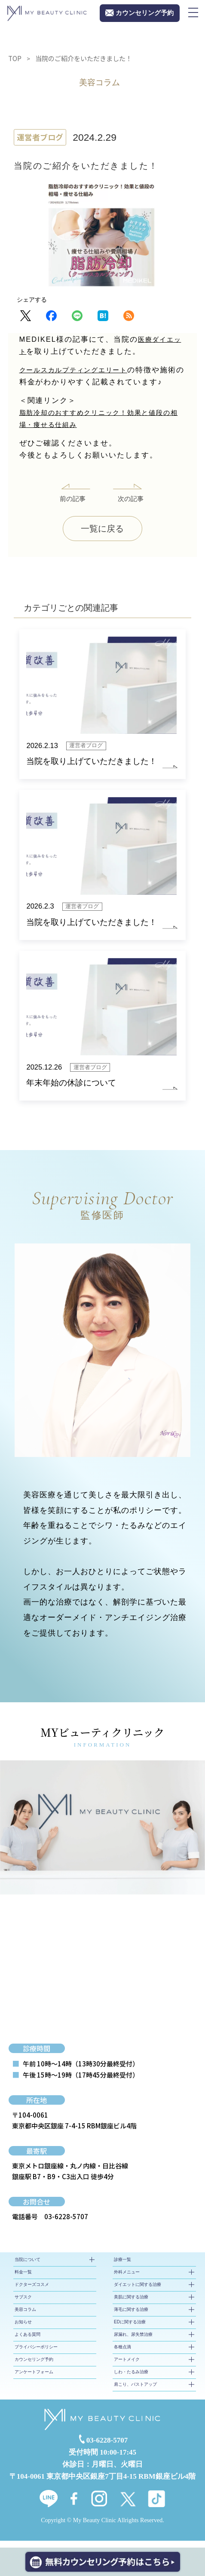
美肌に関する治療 (131, 2303)
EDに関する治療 (130, 2328)
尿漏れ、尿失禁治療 (133, 2341)
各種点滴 (122, 2353)
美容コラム (25, 2316)
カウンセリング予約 (34, 2366)
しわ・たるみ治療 (131, 2378)
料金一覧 (23, 2278)
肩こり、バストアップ (135, 2391)
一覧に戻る (102, 530)
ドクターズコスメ (32, 2291)
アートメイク (127, 2366)
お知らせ (23, 2328)
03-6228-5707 (66, 2222)
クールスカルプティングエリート (80, 370)
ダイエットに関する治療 (137, 2291)
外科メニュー (127, 2278)
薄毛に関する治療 (131, 2316)
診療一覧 (122, 2266)
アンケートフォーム (34, 2378)
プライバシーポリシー (36, 2353)
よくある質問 (27, 2341)
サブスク (23, 2303)
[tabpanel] (102, 1834)
